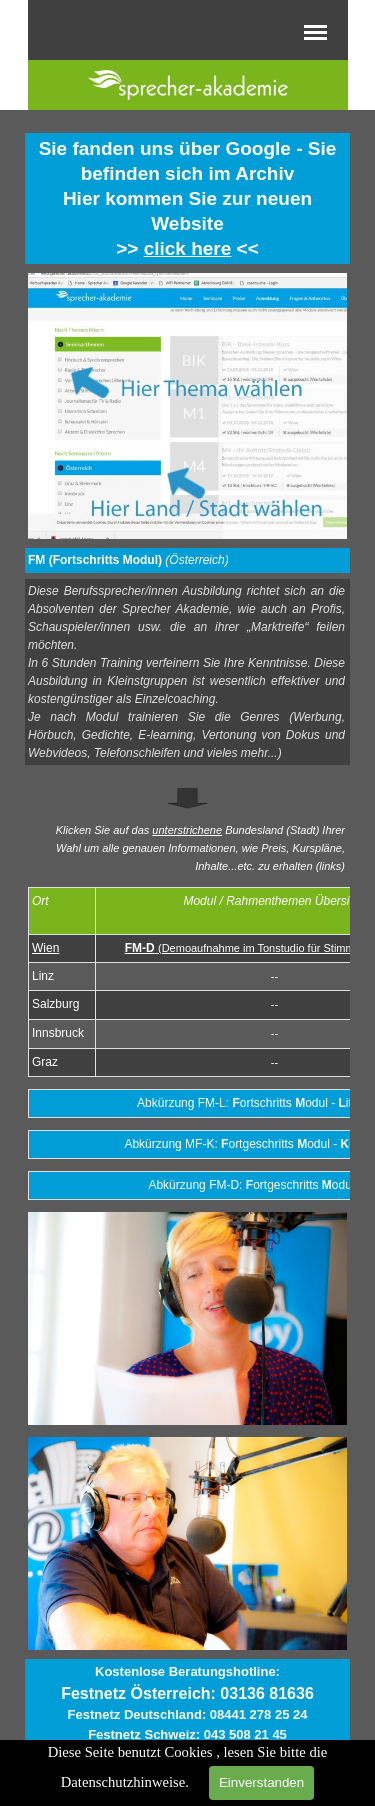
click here (188, 248)
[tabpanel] (187, 198)
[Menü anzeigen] (316, 32)
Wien (45, 948)
